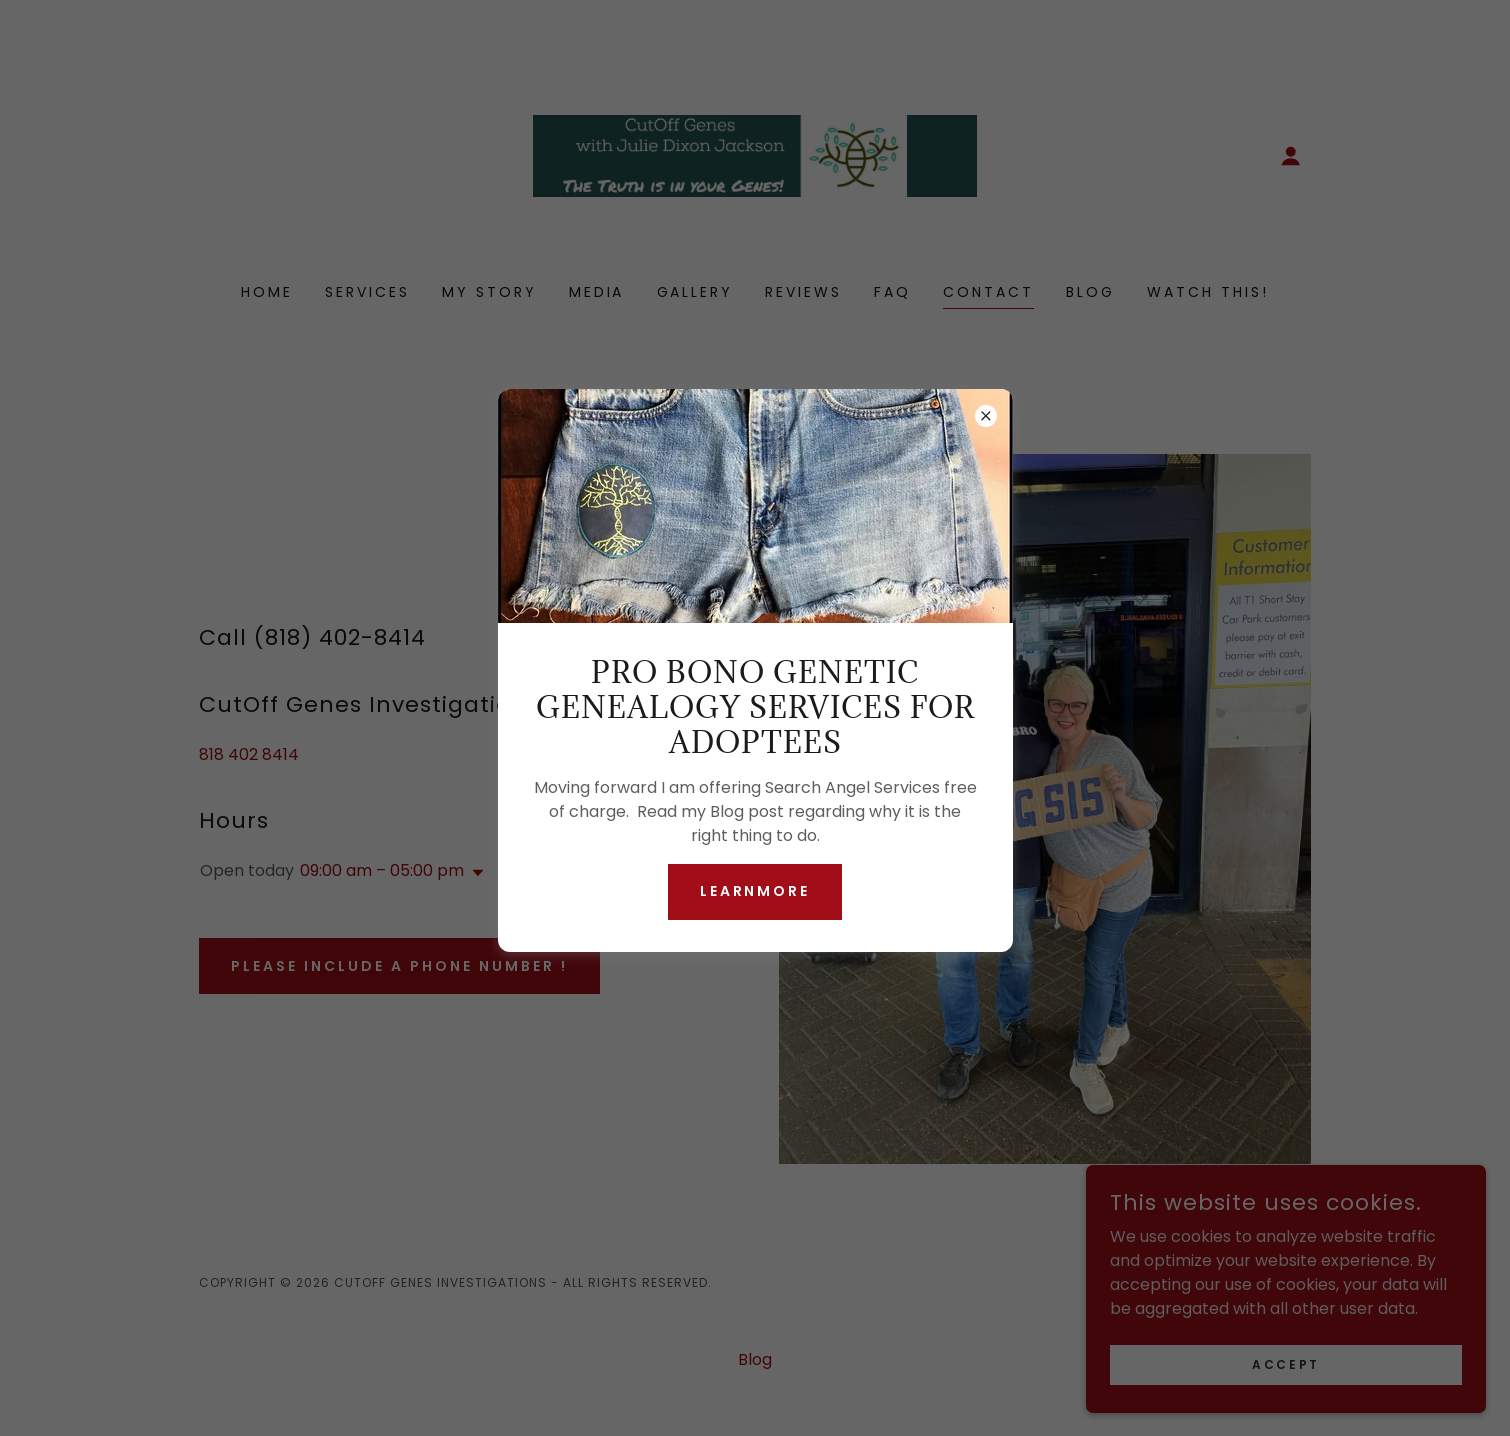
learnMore (755, 891)
